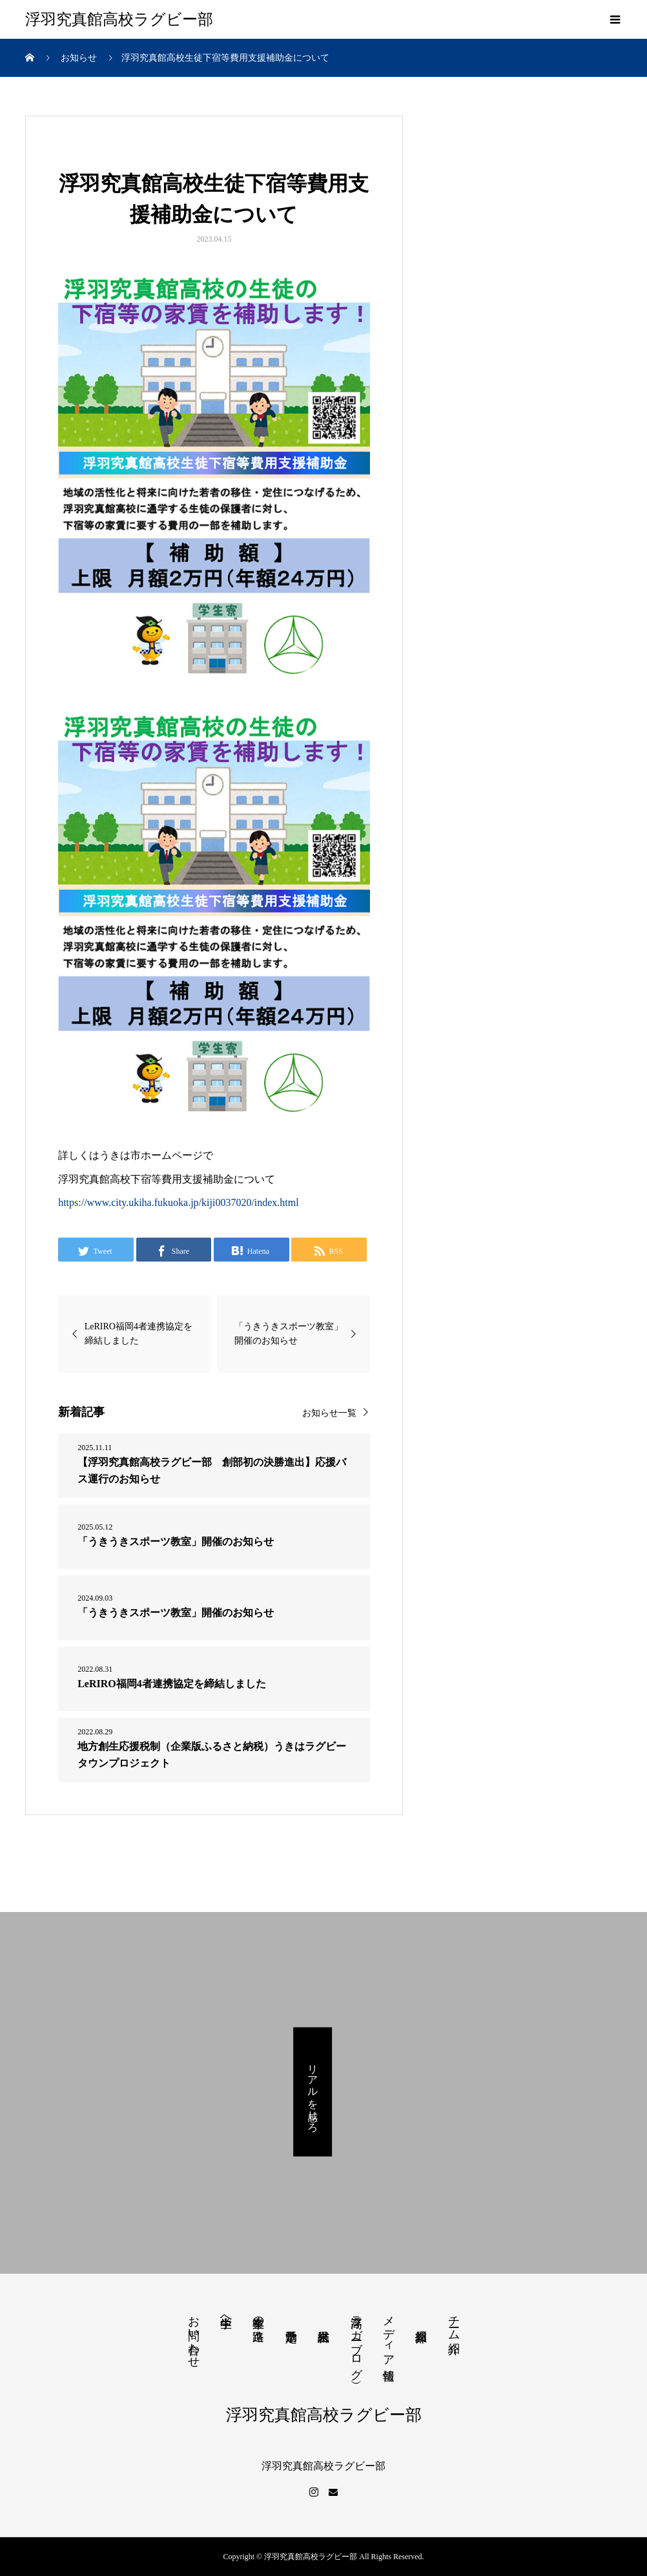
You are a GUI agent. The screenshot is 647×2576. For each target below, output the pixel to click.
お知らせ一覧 (329, 1413)
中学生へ (226, 2315)
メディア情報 (388, 2334)
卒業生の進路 (258, 2315)
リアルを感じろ (312, 2091)
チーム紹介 (453, 2321)
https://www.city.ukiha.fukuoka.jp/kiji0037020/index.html (178, 1202)
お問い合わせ (193, 2335)
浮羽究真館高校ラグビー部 (119, 19)
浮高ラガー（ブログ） (356, 2340)
